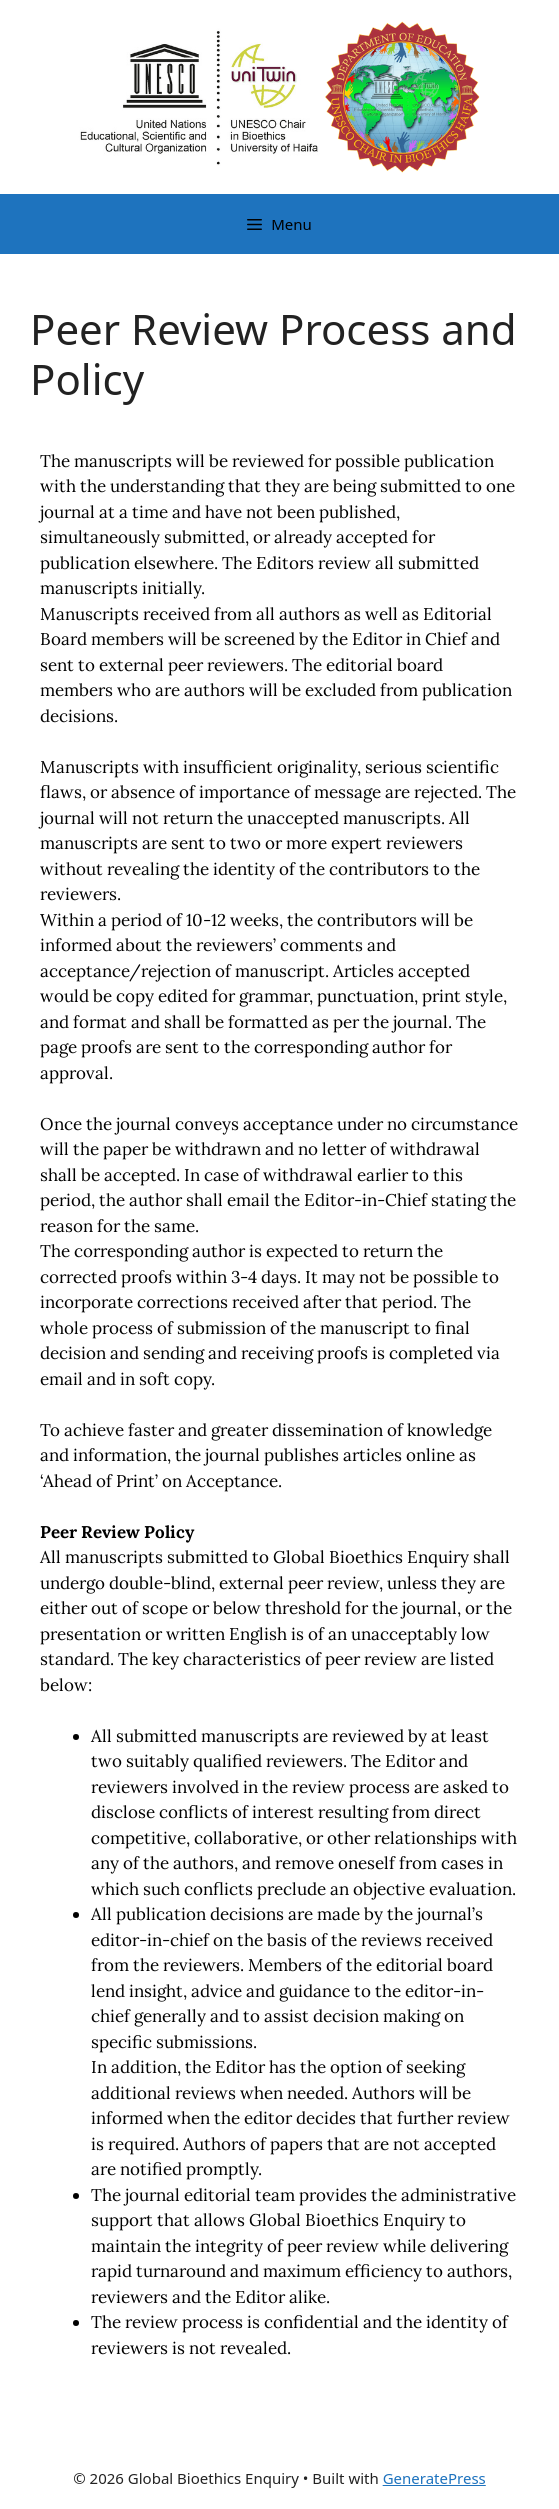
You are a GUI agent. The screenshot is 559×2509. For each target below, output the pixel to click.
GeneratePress (434, 2478)
